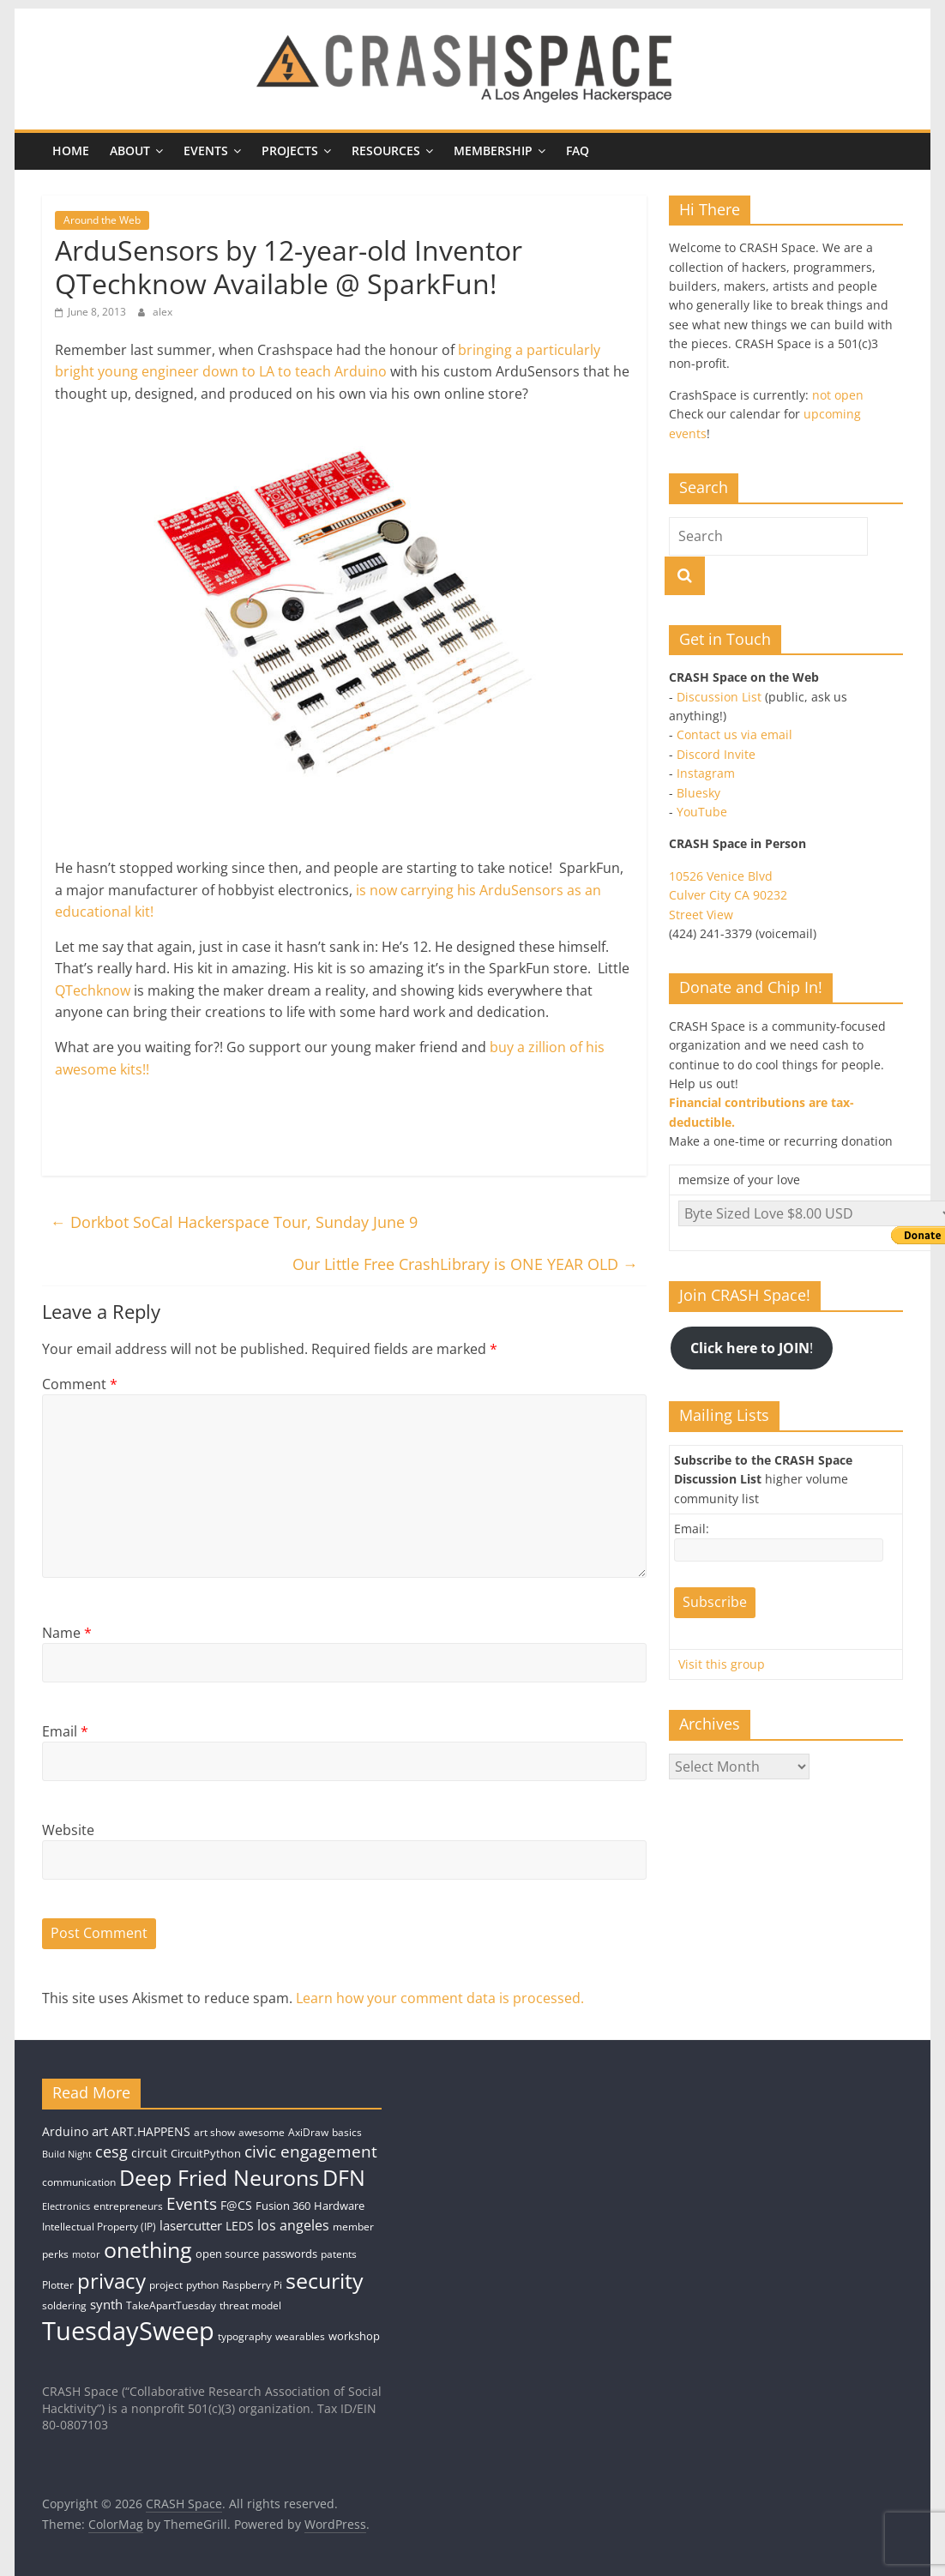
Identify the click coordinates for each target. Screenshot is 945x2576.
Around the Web (102, 220)
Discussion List (719, 697)
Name (67, 1632)
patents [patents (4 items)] (339, 2254)
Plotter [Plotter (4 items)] (58, 2285)
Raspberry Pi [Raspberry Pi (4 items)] (252, 2285)
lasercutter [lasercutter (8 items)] (191, 2226)
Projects (290, 150)
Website (68, 1830)
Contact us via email (734, 734)
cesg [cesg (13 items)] (111, 2151)
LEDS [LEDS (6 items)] (240, 2226)
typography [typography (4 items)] (245, 2336)
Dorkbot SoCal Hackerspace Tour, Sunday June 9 (234, 1222)
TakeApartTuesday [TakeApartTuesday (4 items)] (171, 2305)
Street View (701, 914)
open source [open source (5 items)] (227, 2253)
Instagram (706, 773)
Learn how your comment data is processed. (440, 1998)
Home (70, 150)
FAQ (577, 150)
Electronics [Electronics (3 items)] (66, 2206)
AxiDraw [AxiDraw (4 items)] (308, 2132)
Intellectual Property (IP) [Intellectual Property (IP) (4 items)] (99, 2226)
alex (162, 311)
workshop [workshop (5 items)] (354, 2336)
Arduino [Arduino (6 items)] (65, 2131)
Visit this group (721, 1664)
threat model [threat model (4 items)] (250, 2305)
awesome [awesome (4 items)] (261, 2132)
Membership (493, 150)
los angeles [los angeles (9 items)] (293, 2225)
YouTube (702, 811)
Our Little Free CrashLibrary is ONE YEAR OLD (465, 1264)
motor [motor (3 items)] (86, 2254)
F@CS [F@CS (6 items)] (236, 2205)
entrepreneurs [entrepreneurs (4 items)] (128, 2206)
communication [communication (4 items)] (79, 2182)
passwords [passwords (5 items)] (289, 2253)
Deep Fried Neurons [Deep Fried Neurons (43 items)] (219, 2177)
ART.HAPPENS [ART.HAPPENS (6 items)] (150, 2131)
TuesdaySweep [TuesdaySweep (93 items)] (128, 2331)
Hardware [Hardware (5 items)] (339, 2205)
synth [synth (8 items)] (106, 2305)
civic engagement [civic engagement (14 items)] (310, 2151)
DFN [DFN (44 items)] (343, 2177)
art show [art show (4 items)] (214, 2132)
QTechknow (92, 990)
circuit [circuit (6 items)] (149, 2153)
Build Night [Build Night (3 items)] (67, 2154)
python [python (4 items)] (202, 2285)
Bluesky (698, 793)
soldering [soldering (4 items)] (64, 2305)
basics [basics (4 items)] (347, 2132)
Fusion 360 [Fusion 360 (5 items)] (283, 2205)
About (130, 150)
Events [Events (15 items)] (191, 2204)
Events (206, 150)
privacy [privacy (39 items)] (111, 2280)
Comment (79, 1384)
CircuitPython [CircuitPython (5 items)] (206, 2153)
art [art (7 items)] (100, 2131)
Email (65, 1731)
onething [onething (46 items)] (148, 2249)
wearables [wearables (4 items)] (300, 2336)
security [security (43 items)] (325, 2280)
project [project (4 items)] (166, 2285)
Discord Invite (716, 754)
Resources (386, 150)
